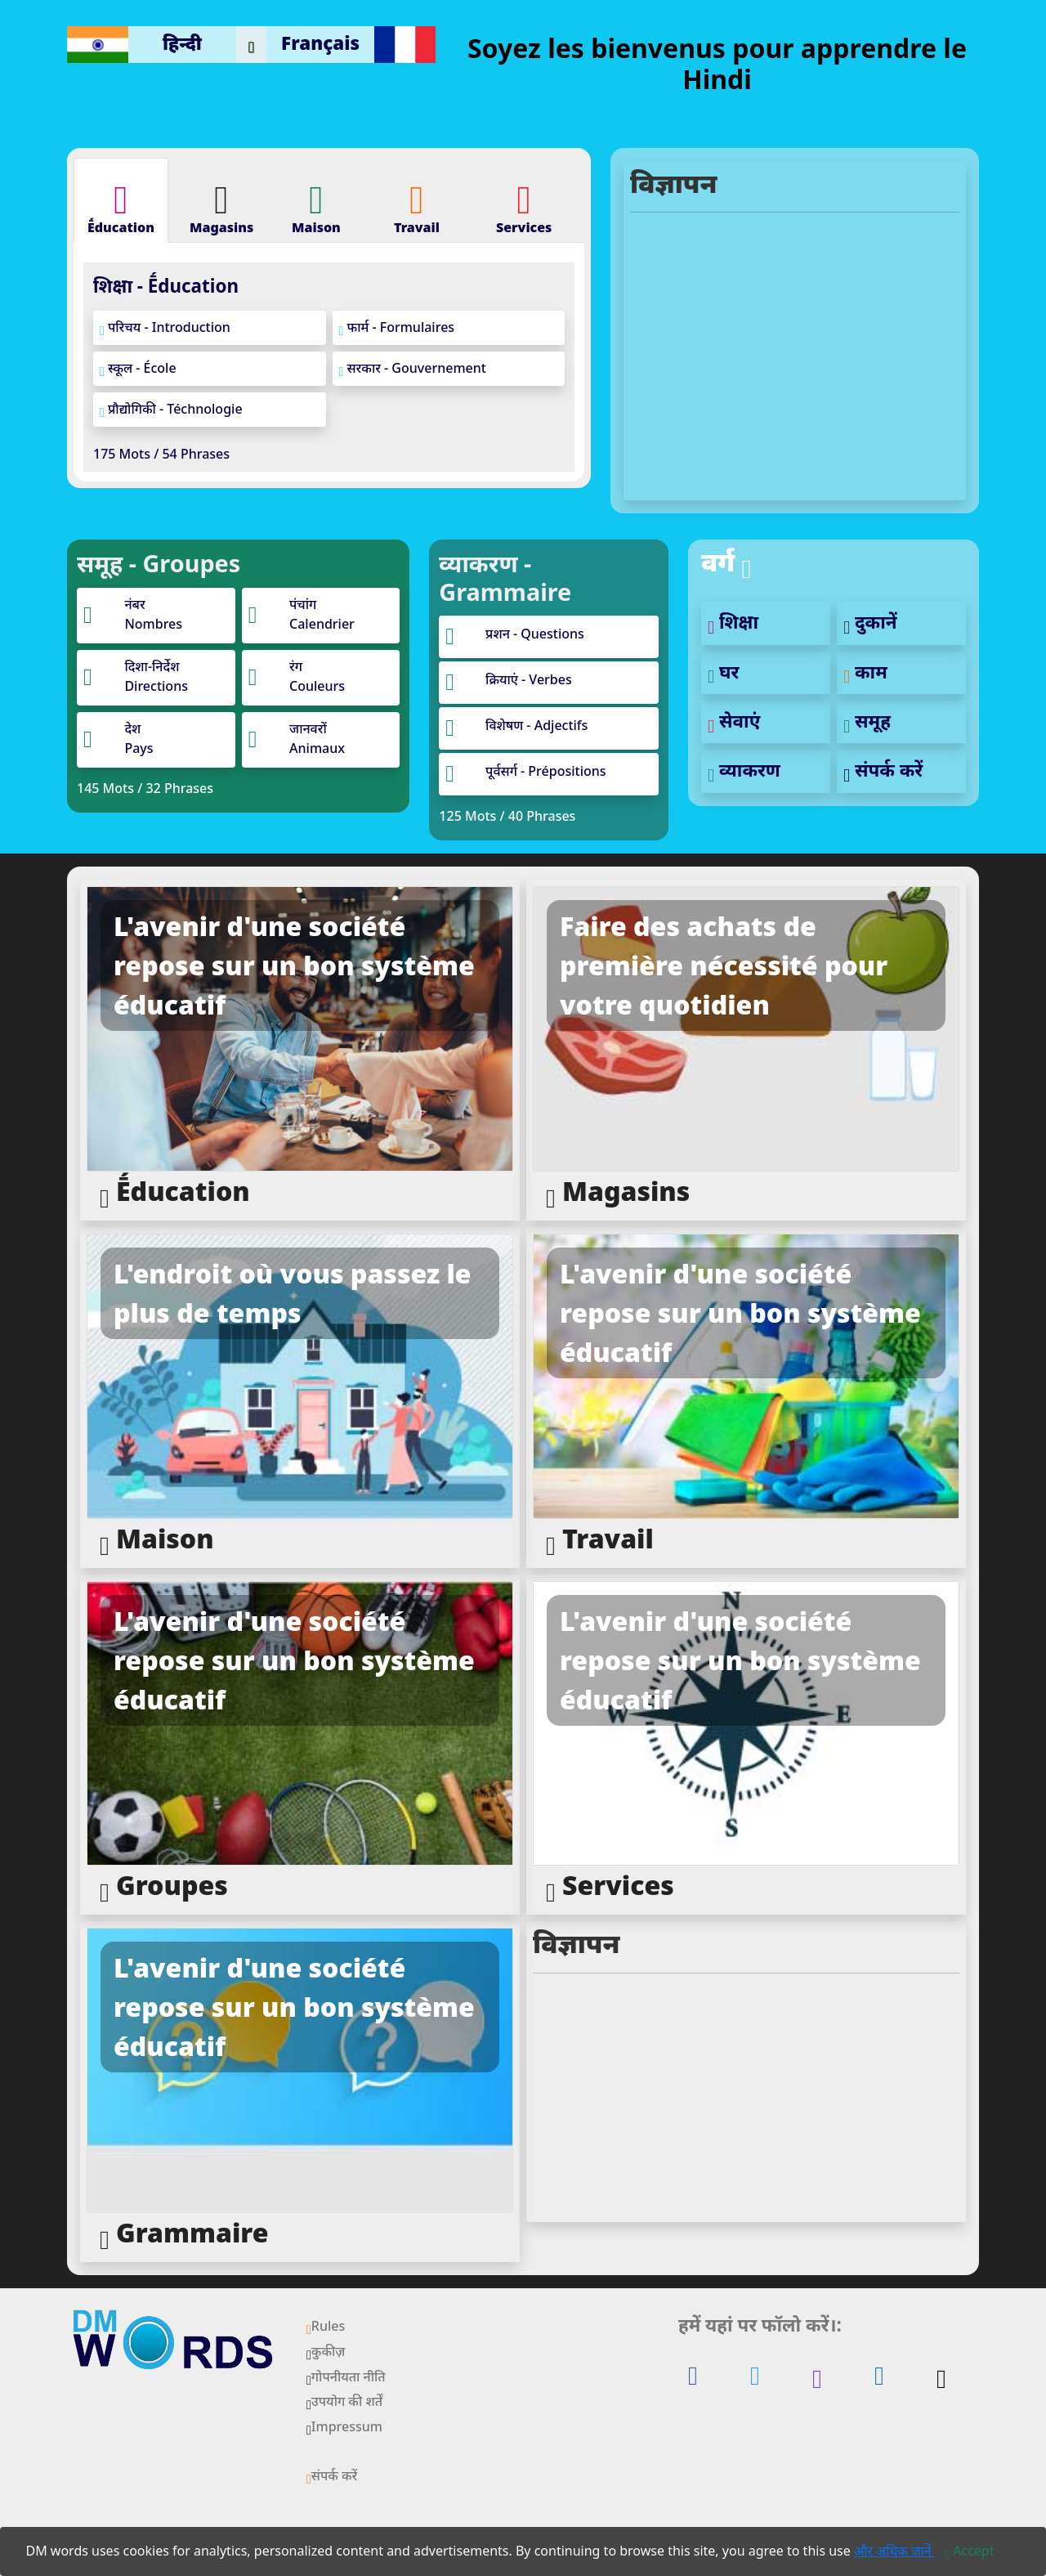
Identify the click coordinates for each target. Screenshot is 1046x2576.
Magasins (618, 1192)
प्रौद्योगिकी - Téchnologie (171, 409)
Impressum (344, 2426)
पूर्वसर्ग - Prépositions (545, 771)
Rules (325, 2326)
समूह (867, 720)
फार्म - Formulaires (397, 328)
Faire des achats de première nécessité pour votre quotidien (723, 965)
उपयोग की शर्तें (344, 2401)
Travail (600, 1540)
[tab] (121, 200)
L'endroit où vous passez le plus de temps (293, 1293)
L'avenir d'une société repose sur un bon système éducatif (294, 965)
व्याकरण (744, 769)
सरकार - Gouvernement (412, 369)
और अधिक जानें (894, 2551)
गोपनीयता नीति (346, 2377)
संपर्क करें (883, 769)
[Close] (969, 2551)
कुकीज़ (325, 2351)
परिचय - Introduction (165, 328)
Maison (157, 1540)
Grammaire (184, 2234)
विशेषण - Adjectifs (536, 725)
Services (610, 1886)
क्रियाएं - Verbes (528, 679)
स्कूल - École (138, 369)
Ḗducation (175, 1192)
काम (865, 671)
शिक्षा (733, 621)
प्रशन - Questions (534, 634)
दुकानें (870, 621)
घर (723, 671)
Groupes (164, 1886)
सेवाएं (734, 720)
